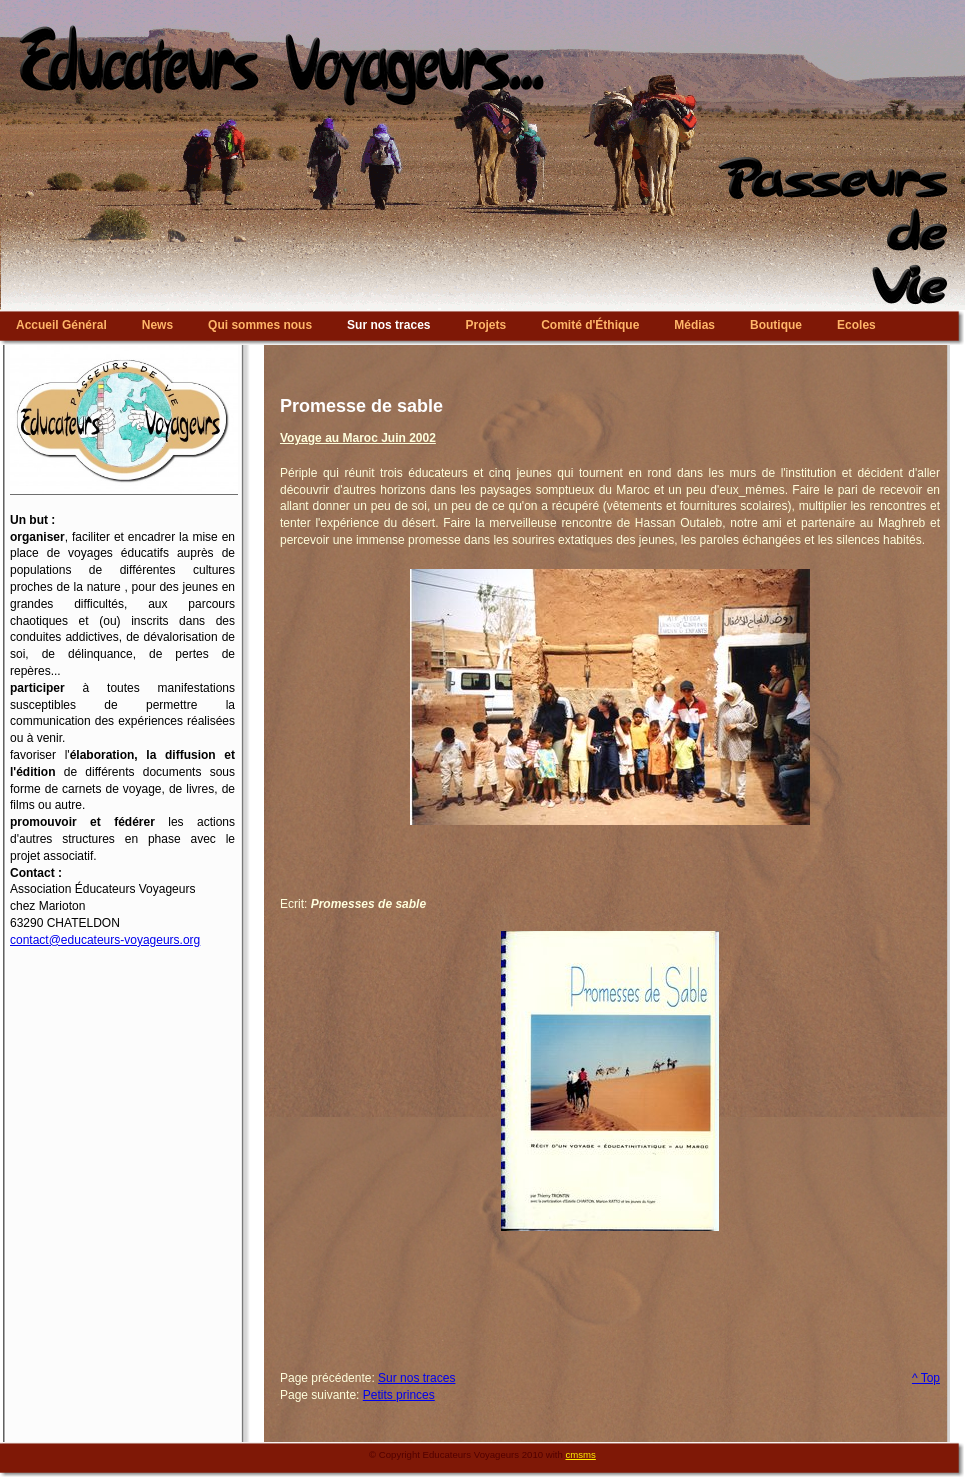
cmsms (581, 1454)
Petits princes (399, 1395)
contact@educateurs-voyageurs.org (105, 940)
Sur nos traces (416, 1378)
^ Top (926, 1378)
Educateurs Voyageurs (482, 5)
